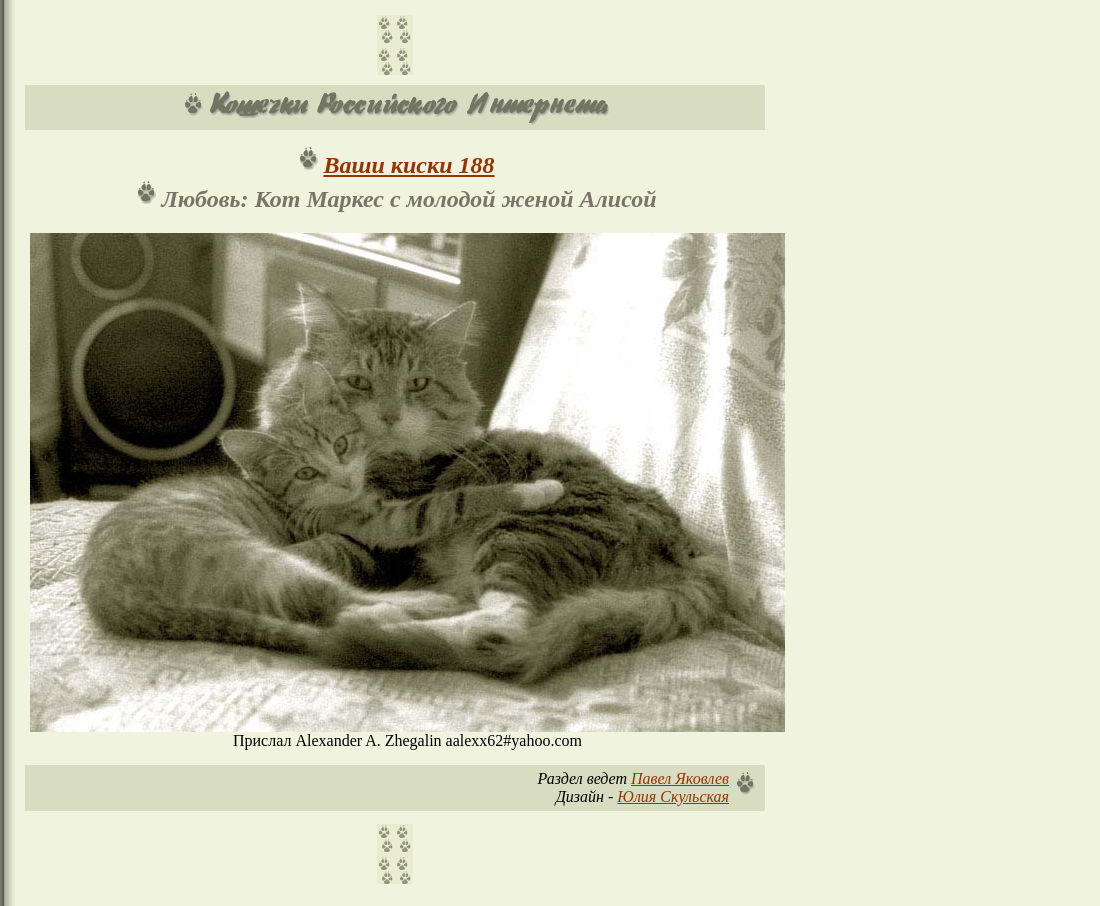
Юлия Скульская (673, 796)
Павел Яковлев (680, 778)
